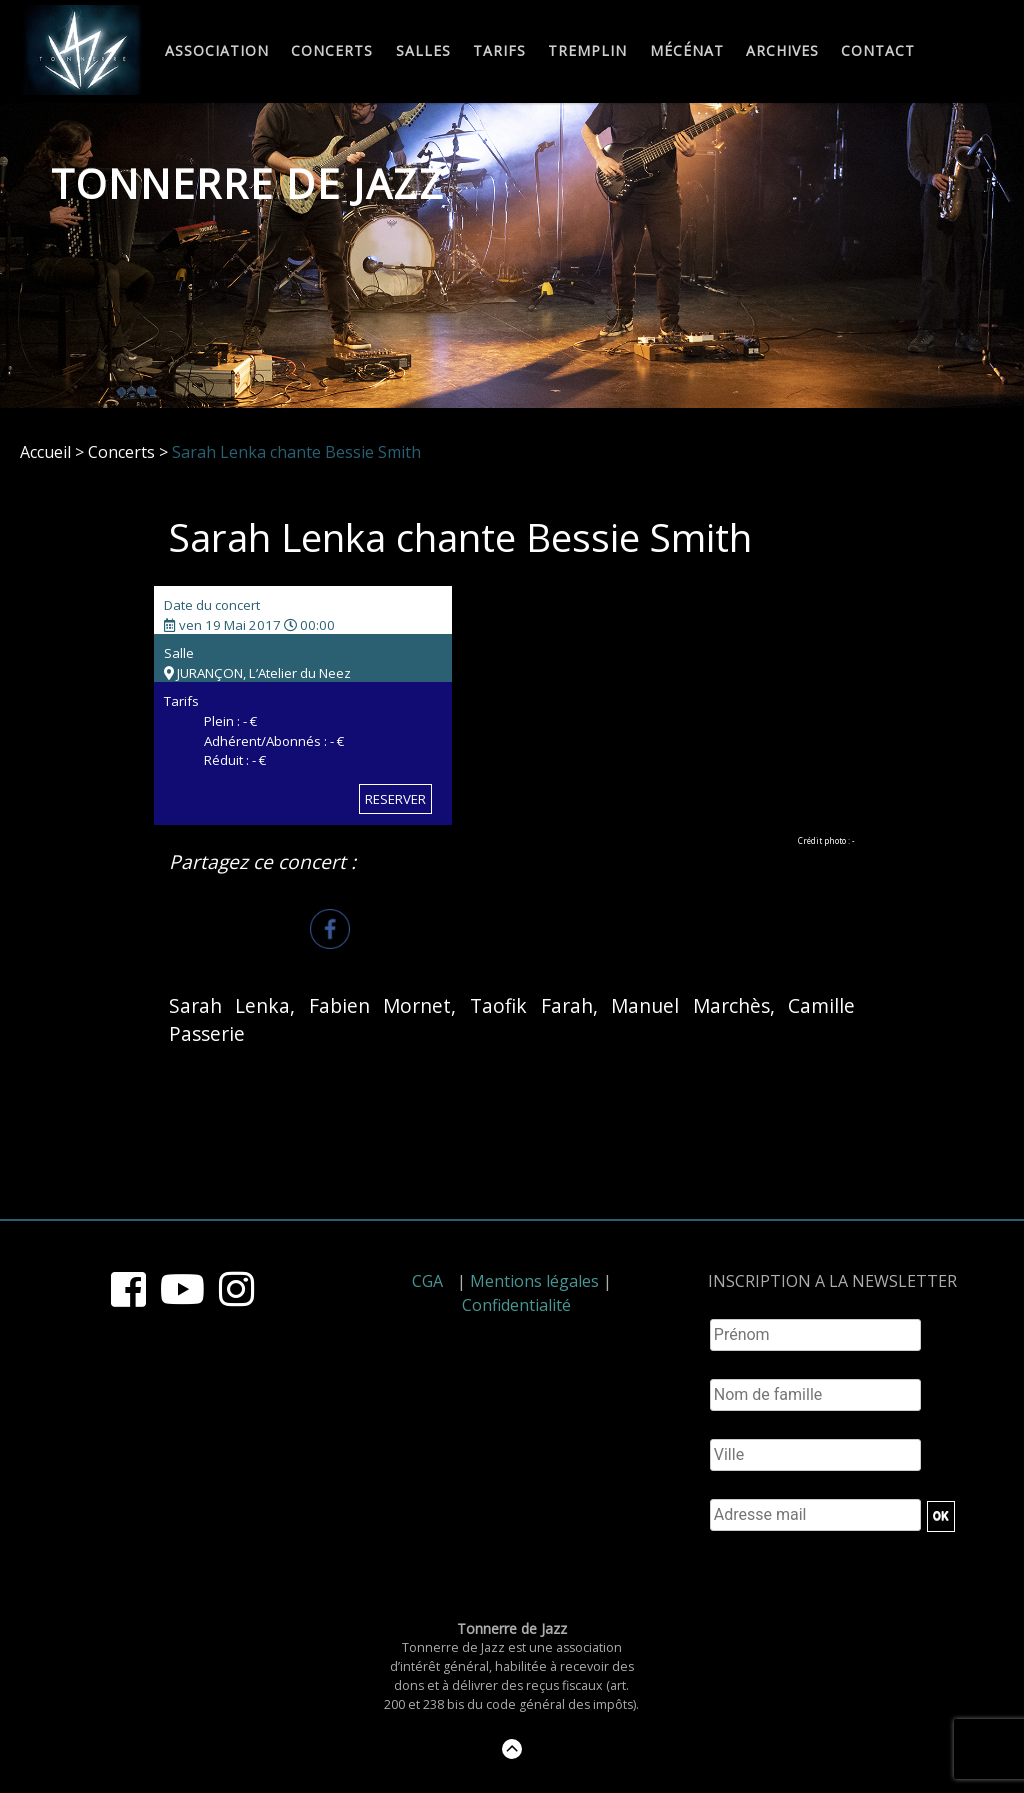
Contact (878, 51)
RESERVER (395, 799)
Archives (782, 51)
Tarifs (499, 51)
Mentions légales (534, 1281)
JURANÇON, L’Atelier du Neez (257, 673)
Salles (423, 51)
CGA (427, 1281)
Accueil (45, 452)
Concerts (332, 51)
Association (217, 51)
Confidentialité (516, 1305)
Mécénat (687, 51)
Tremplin (587, 51)
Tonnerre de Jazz (248, 183)
